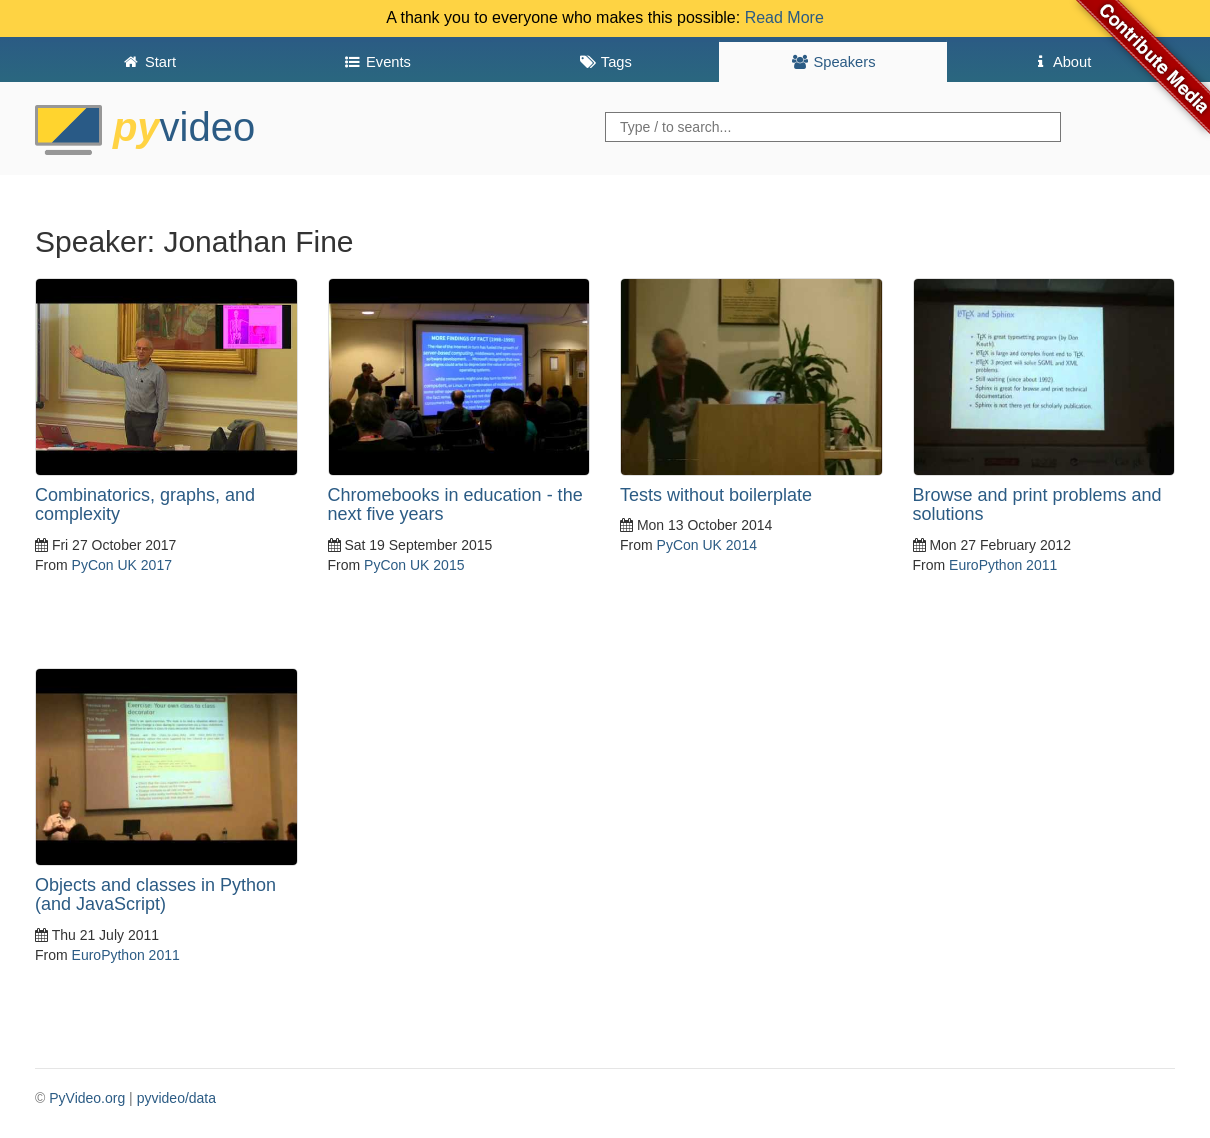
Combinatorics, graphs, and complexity (145, 505)
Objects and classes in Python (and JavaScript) (155, 895)
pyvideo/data (176, 1098)
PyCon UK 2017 (122, 565)
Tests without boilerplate (716, 495)
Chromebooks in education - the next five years (455, 505)
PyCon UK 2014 (707, 545)
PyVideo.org (87, 1098)
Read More (784, 17)
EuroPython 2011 (1003, 565)
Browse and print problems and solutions (1037, 505)
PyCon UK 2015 (414, 565)
